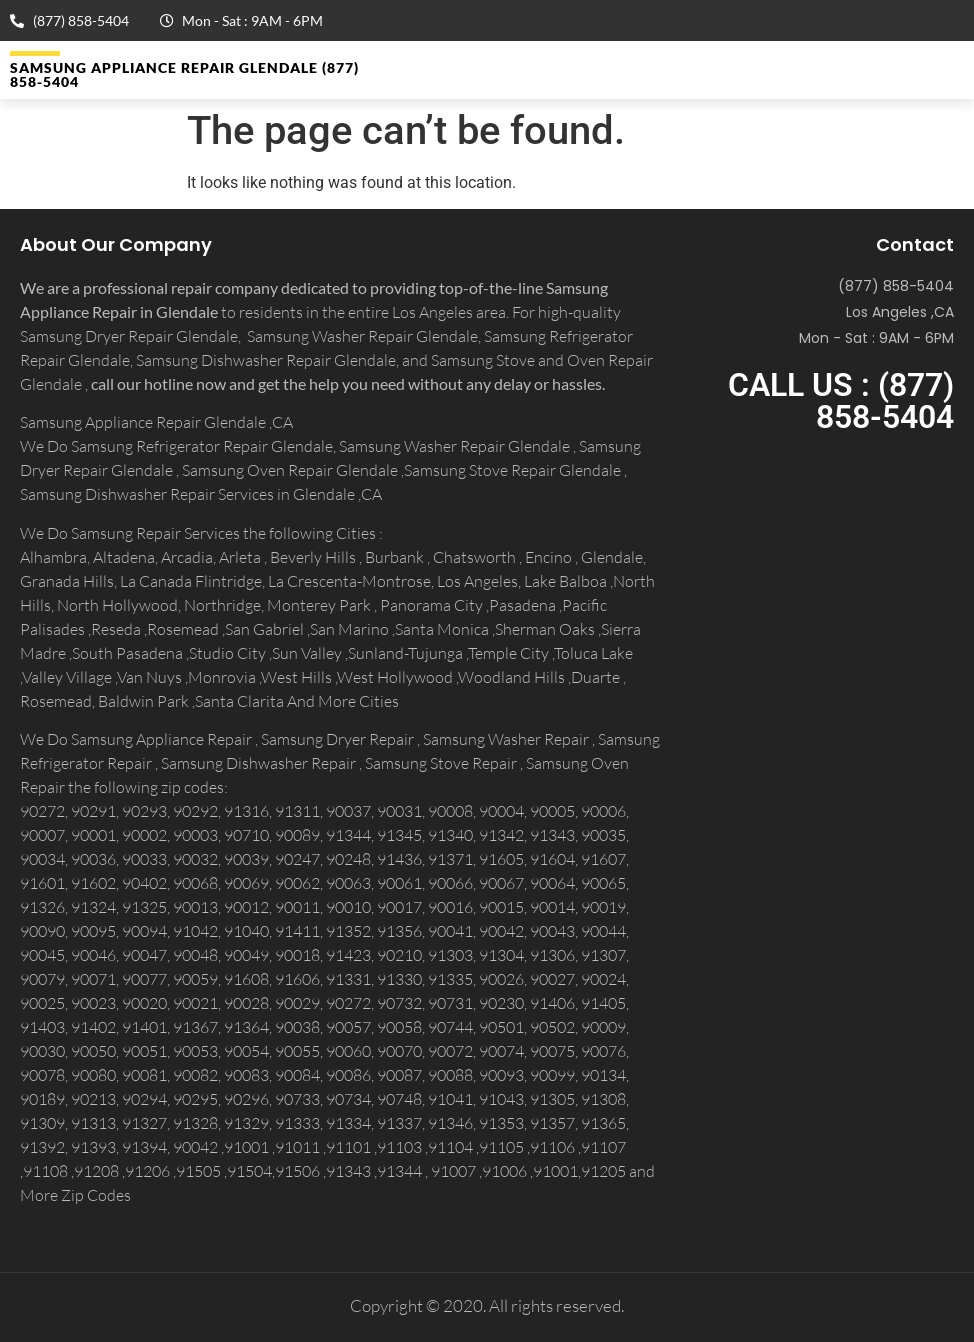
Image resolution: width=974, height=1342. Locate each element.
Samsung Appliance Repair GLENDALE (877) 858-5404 (184, 74)
